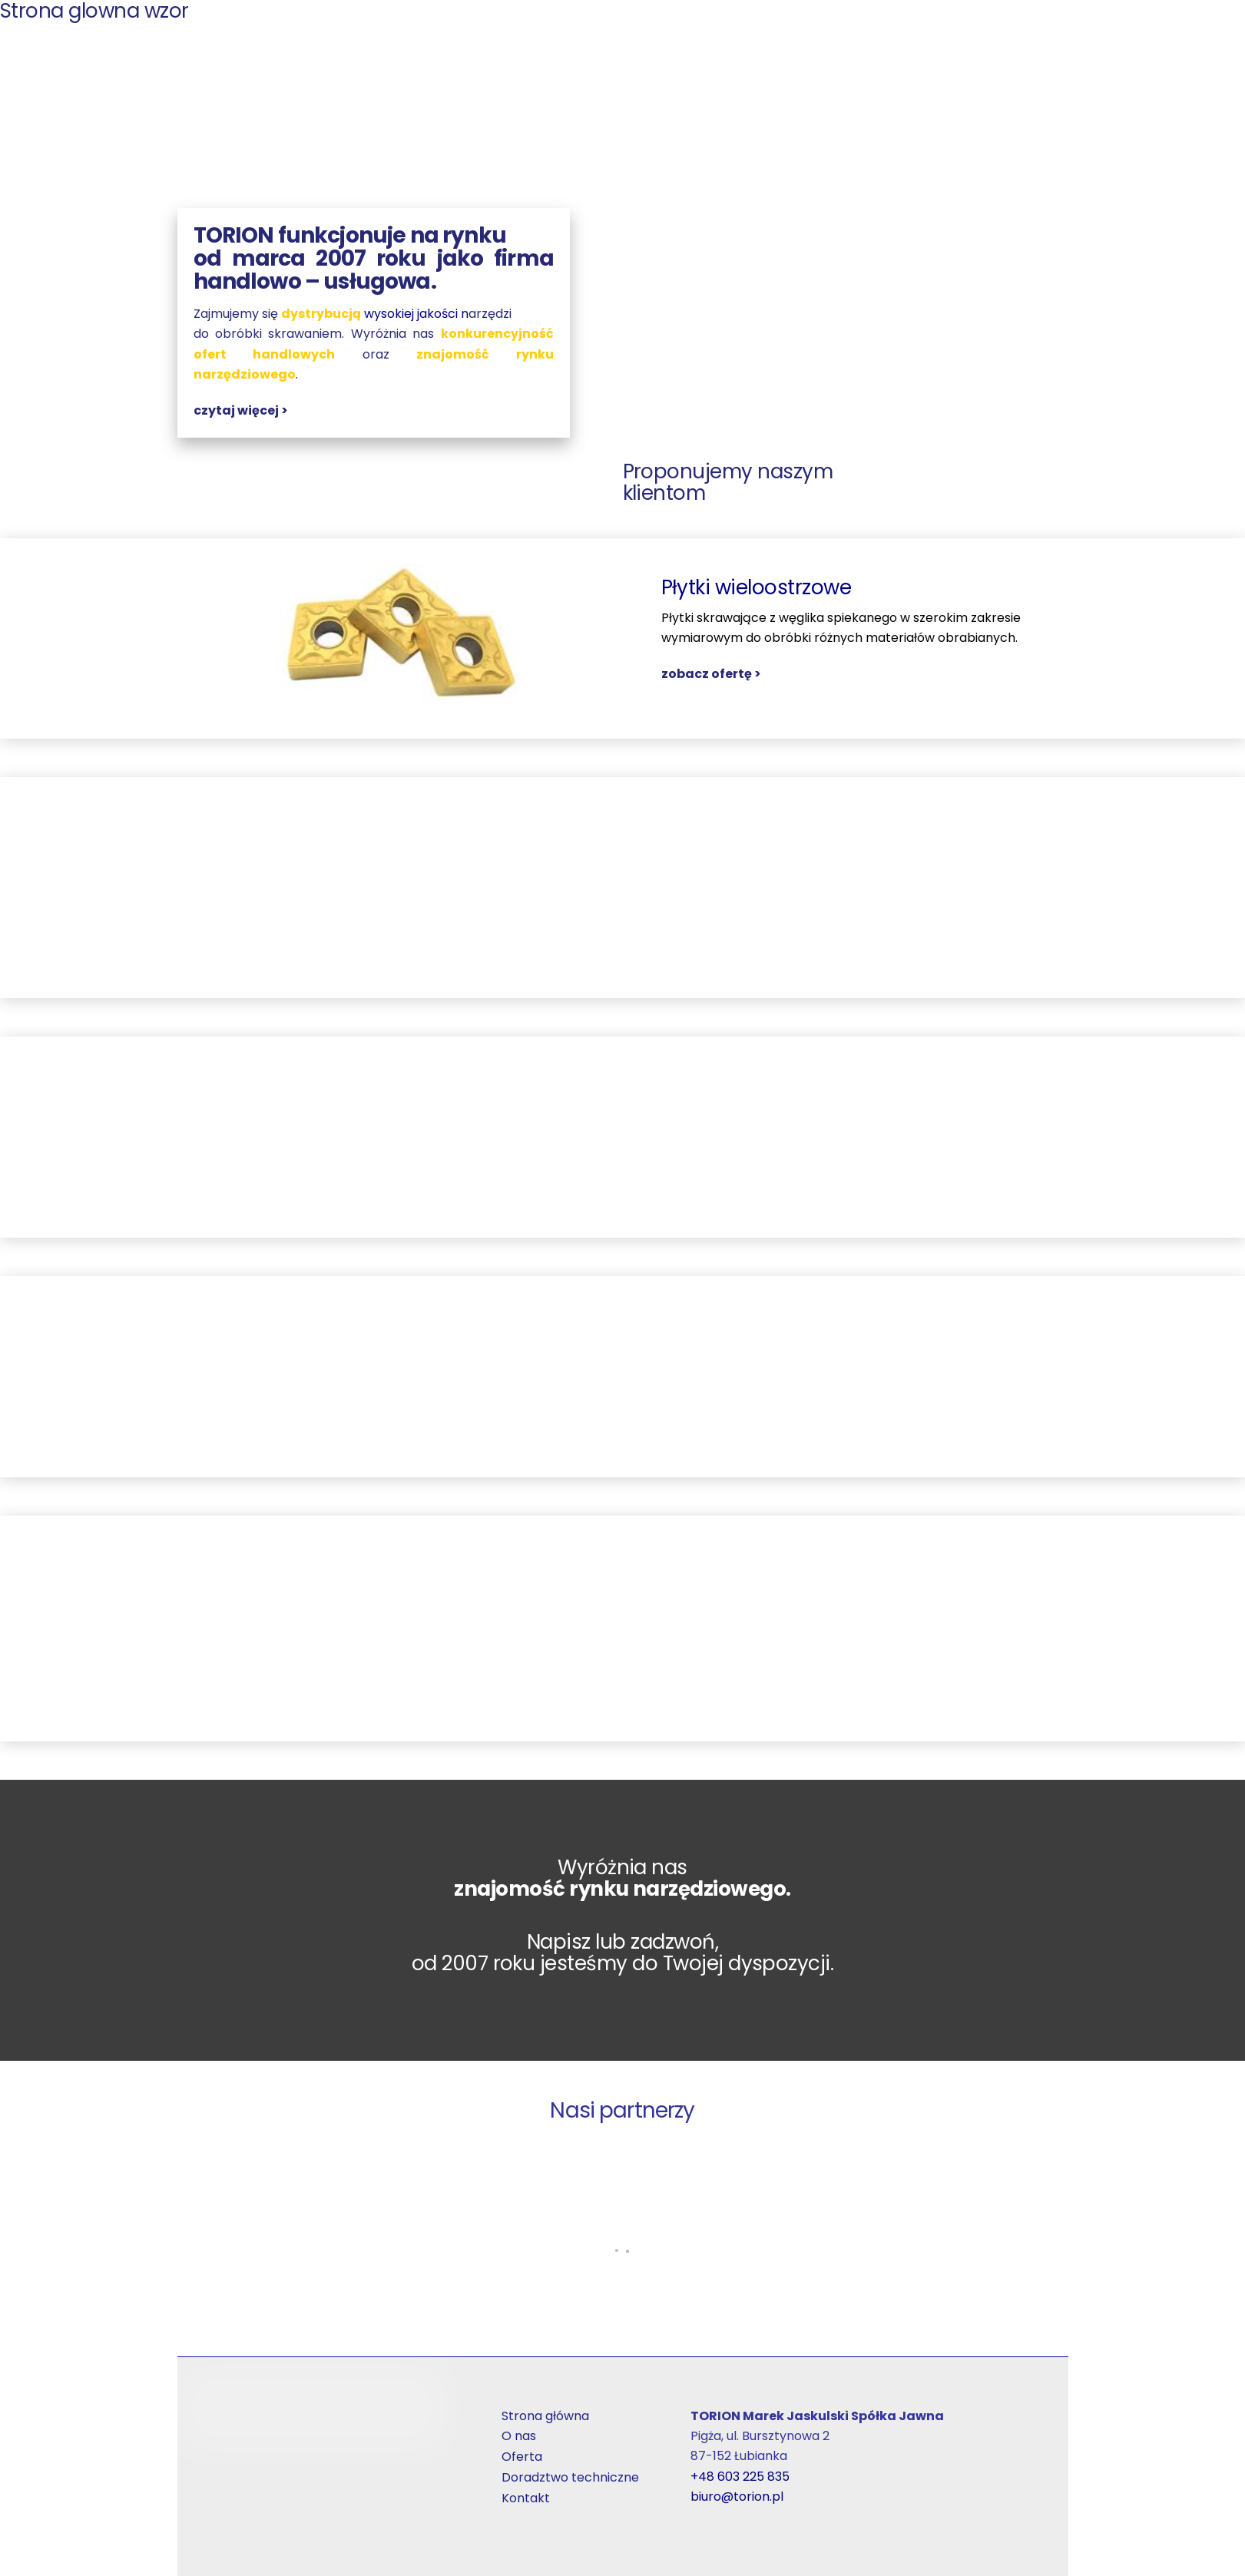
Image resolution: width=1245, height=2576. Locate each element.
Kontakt (526, 2499)
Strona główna (545, 2417)
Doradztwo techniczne (570, 2478)
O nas (519, 2437)
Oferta (522, 2457)
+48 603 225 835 (740, 2476)
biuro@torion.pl (736, 2496)
